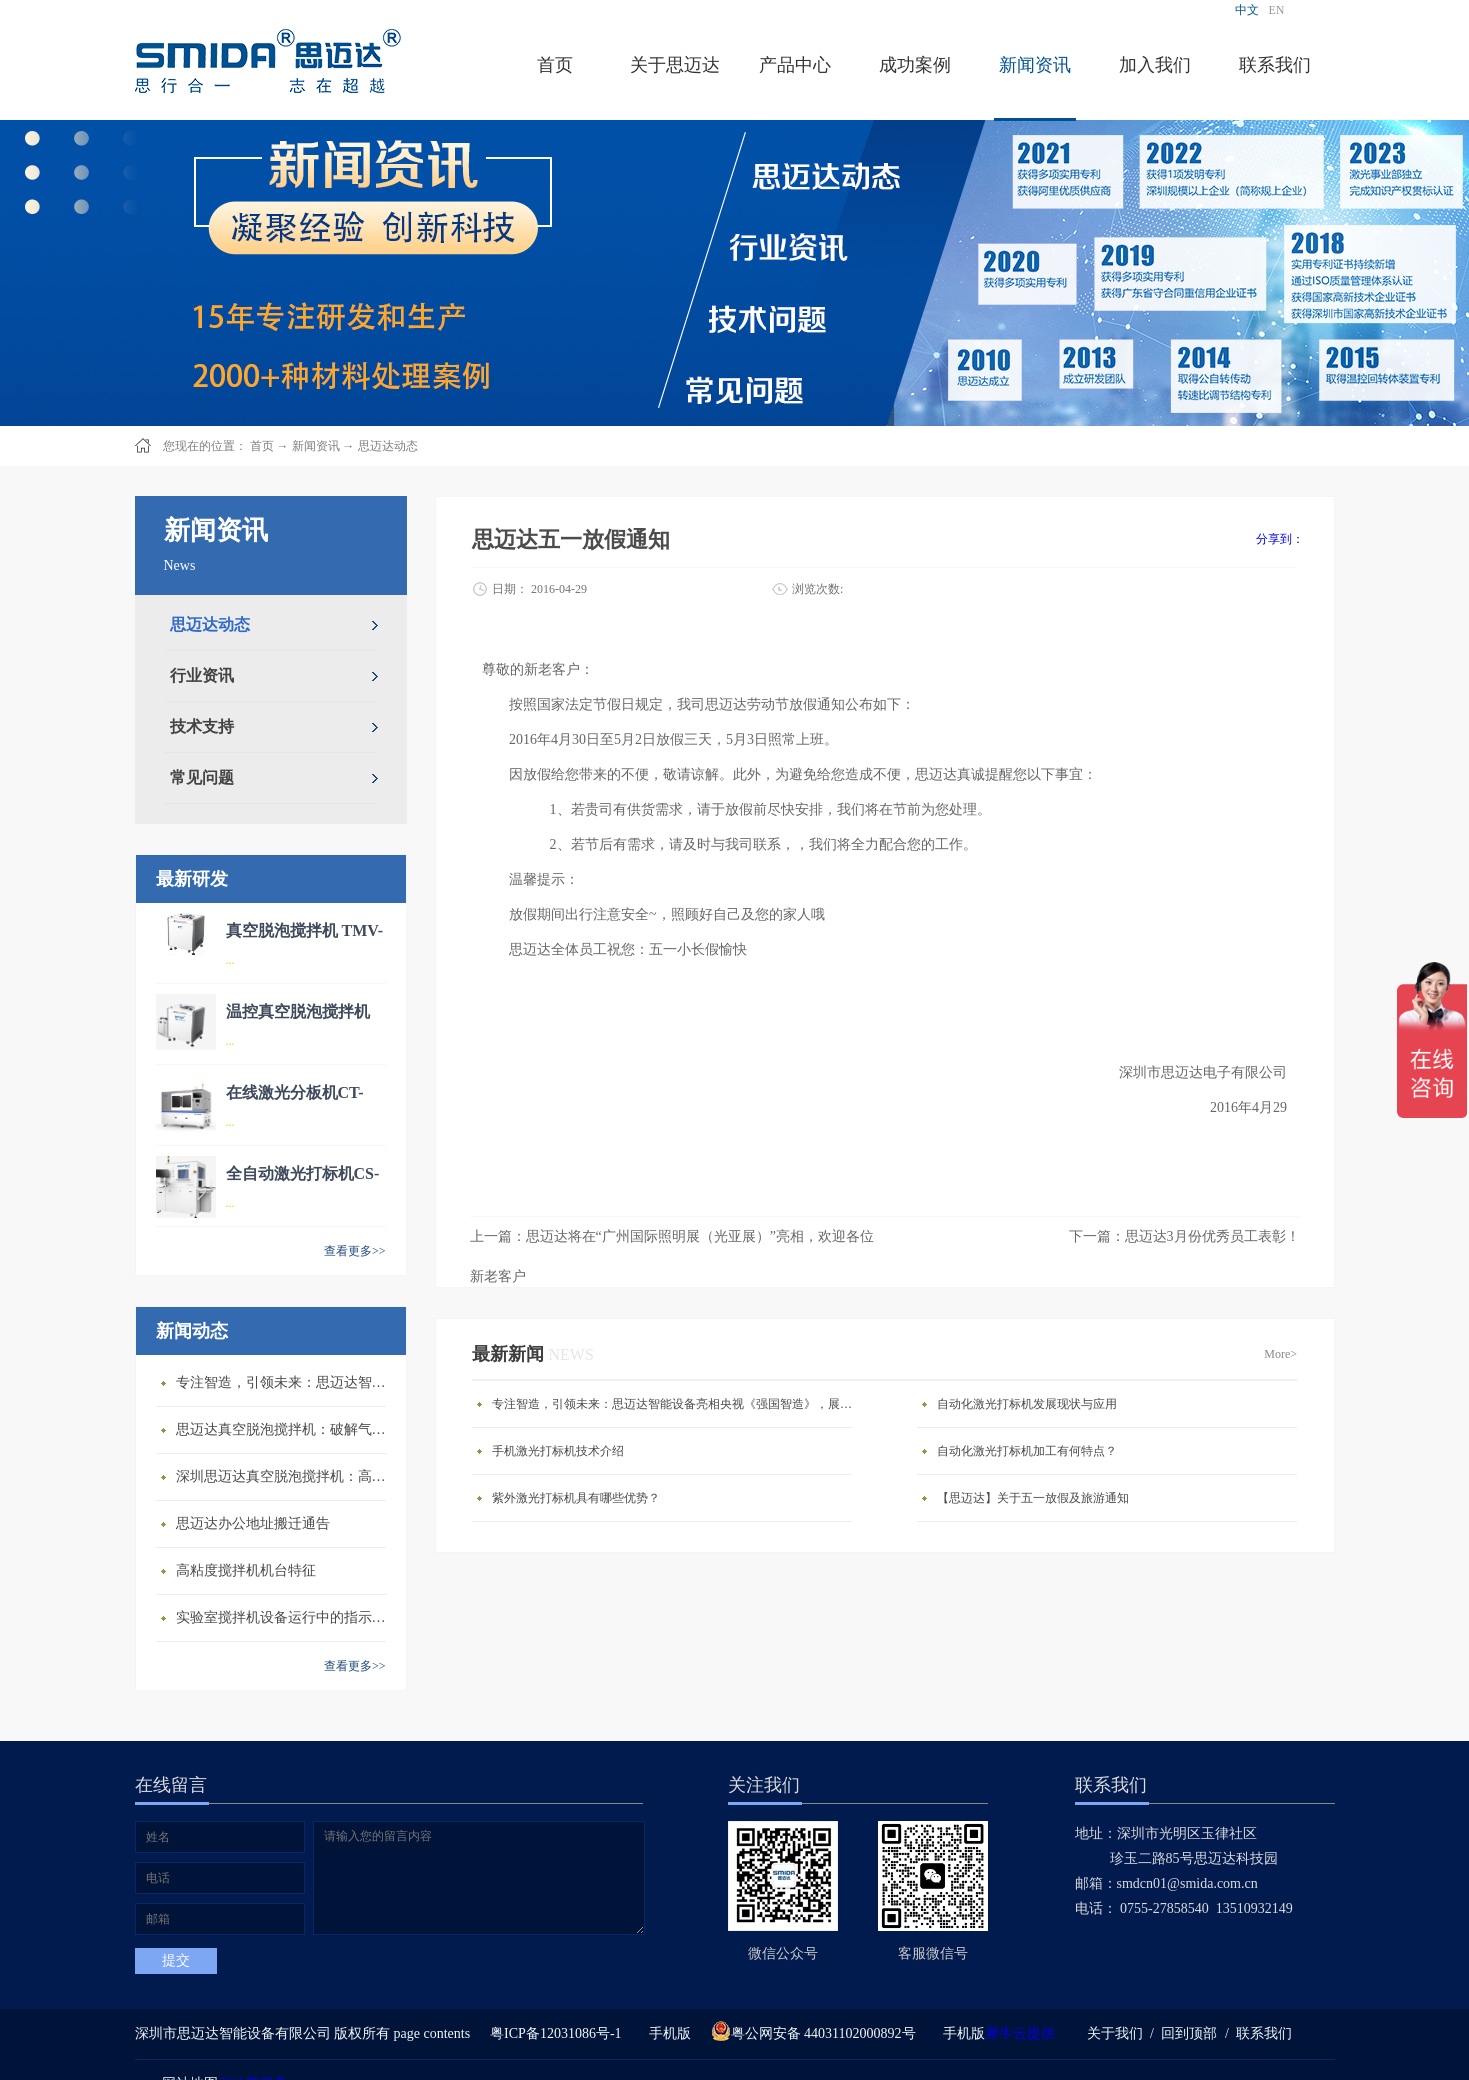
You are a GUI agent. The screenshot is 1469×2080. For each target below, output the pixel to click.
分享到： (1280, 539)
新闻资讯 (316, 446)
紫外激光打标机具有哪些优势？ (576, 1498)
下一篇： (1184, 1236)
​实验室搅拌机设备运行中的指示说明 (286, 1617)
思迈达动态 (388, 446)
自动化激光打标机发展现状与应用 (1027, 1404)
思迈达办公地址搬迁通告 (253, 1523)
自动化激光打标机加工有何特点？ (1027, 1451)
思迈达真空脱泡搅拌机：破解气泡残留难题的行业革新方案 (286, 1429)
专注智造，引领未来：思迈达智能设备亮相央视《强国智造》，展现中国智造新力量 (286, 1382)
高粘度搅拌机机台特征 (246, 1570)
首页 (555, 65)
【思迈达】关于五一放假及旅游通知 (1033, 1498)
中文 (1247, 10)
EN (1277, 10)
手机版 (666, 2033)
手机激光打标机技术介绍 (558, 1451)
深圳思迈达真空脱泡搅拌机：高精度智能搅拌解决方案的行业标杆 (286, 1476)
